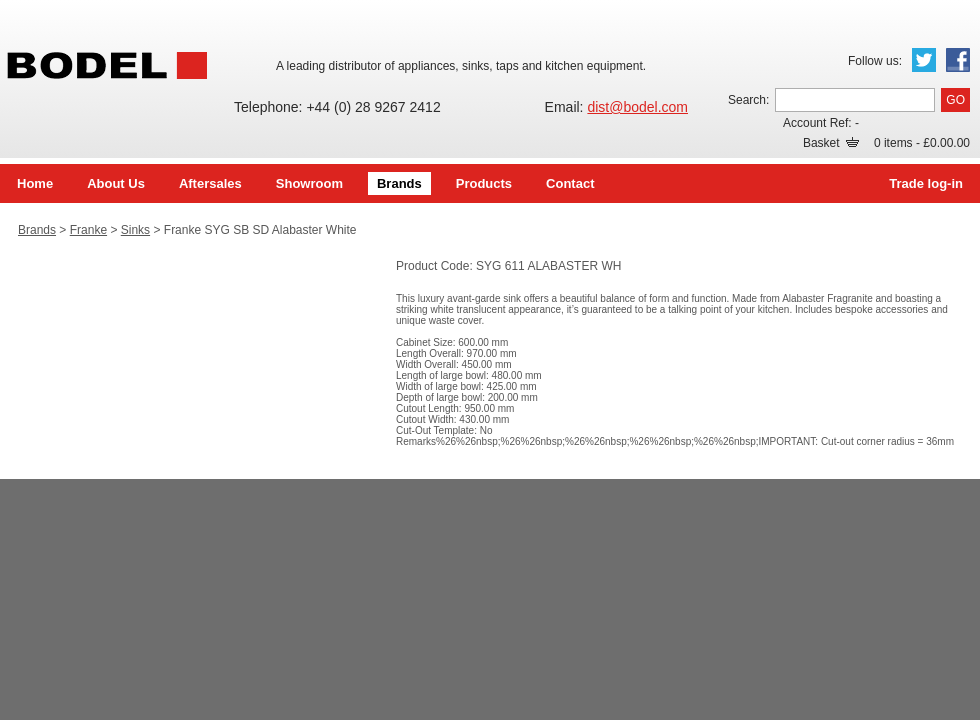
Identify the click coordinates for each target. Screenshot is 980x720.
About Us (116, 183)
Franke (88, 230)
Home (35, 183)
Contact (570, 183)
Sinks (135, 230)
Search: (748, 100)
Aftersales (210, 183)
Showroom (309, 183)
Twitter (924, 60)
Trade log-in (926, 183)
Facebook (958, 60)
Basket (831, 143)
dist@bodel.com (637, 107)
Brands (399, 183)
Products (484, 183)
